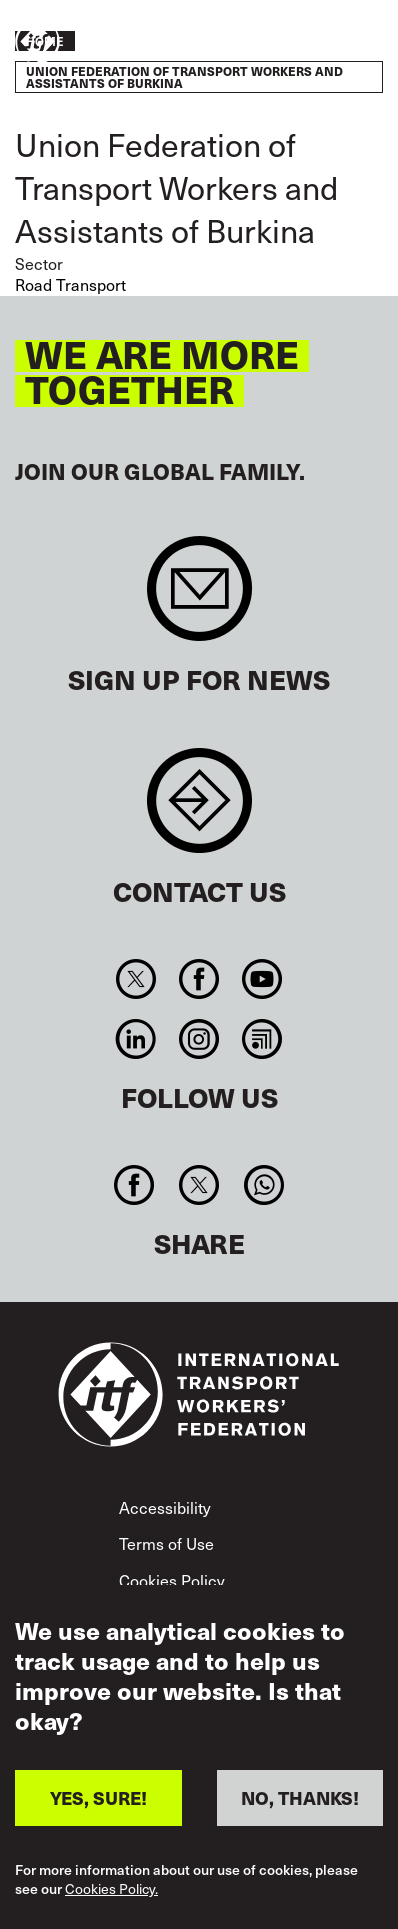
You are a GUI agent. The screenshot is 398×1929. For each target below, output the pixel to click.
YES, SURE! (98, 1797)
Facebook (198, 979)
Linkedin (135, 1039)
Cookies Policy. (111, 1889)
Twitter (135, 979)
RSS (262, 1039)
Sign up (199, 598)
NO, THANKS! (300, 1797)
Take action (324, 43)
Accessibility (165, 1507)
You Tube (262, 979)
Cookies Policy (172, 1580)
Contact (199, 810)
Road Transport (70, 284)
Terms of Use (166, 1543)
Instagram (198, 1039)
